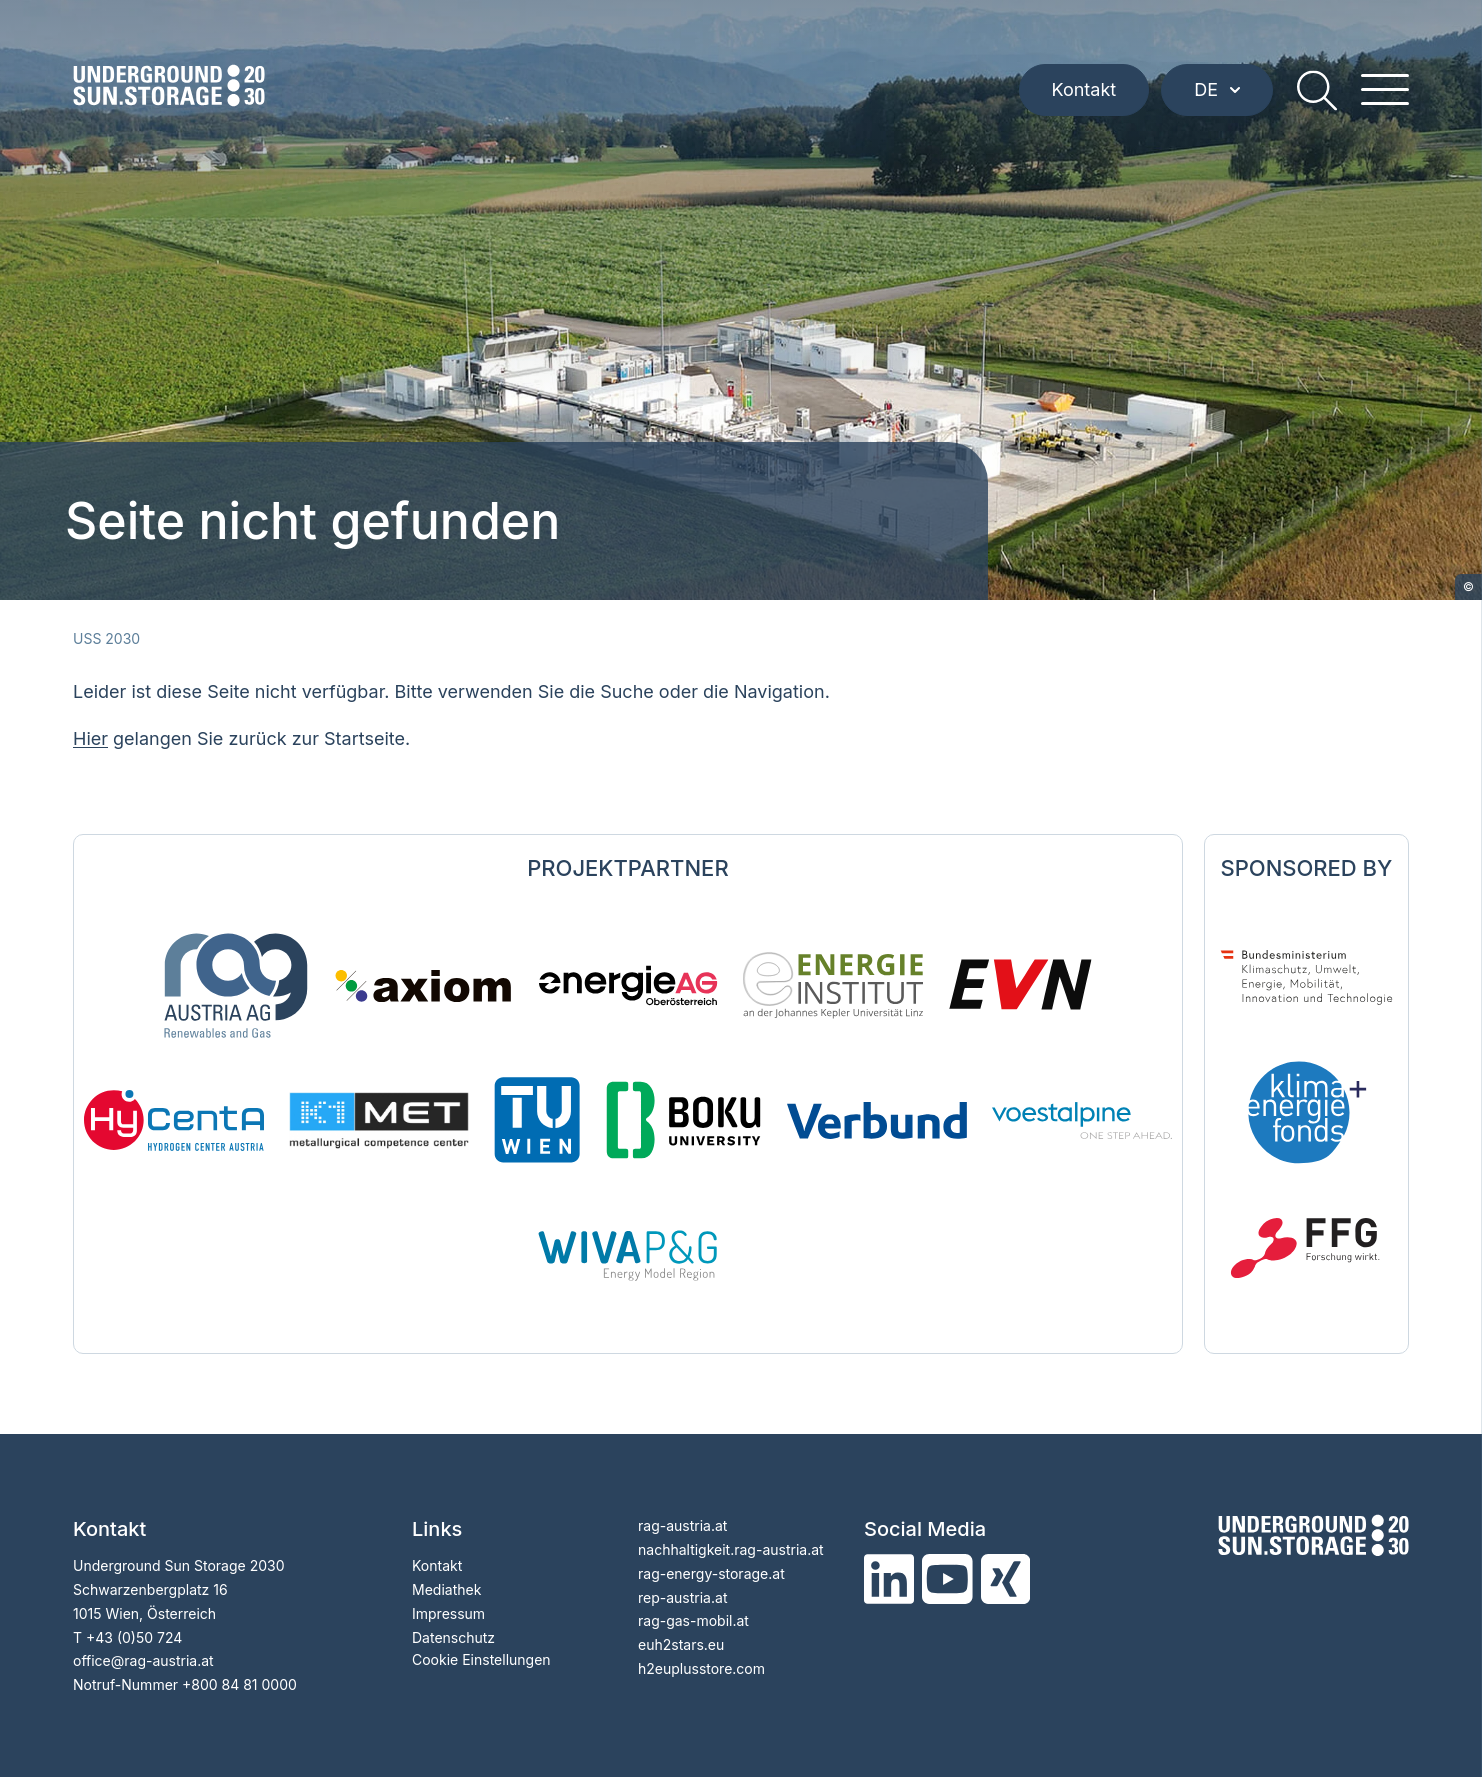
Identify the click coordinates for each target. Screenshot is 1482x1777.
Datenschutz (453, 1637)
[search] (1317, 90)
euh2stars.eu (681, 1644)
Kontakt (1084, 89)
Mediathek (446, 1589)
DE (1217, 89)
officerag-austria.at (143, 1660)
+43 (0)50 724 (134, 1637)
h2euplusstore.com (701, 1668)
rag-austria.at (682, 1525)
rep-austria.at (682, 1597)
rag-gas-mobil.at (693, 1620)
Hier (90, 738)
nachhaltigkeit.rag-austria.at (731, 1549)
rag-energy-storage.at (711, 1573)
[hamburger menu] (1385, 90)
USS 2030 (106, 638)
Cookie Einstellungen (481, 1659)
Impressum (448, 1613)
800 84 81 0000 (244, 1684)
